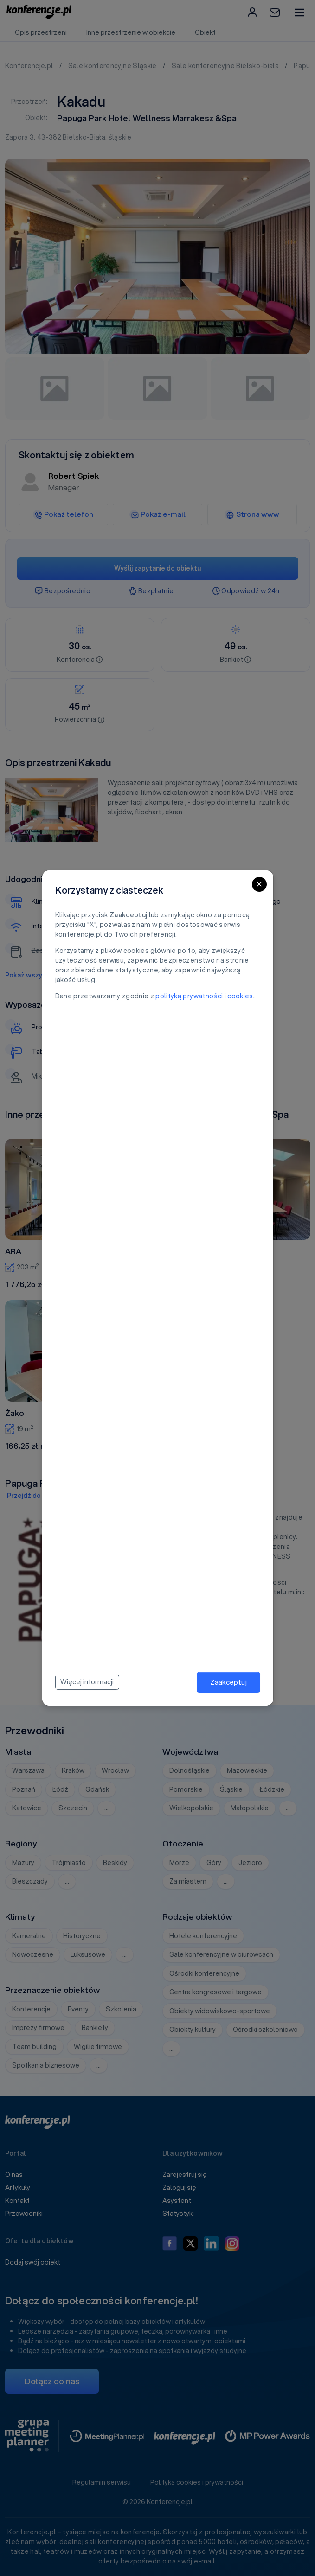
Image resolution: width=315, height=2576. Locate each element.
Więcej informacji (87, 1682)
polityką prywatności (189, 996)
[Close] (259, 884)
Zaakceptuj (228, 1682)
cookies (240, 996)
